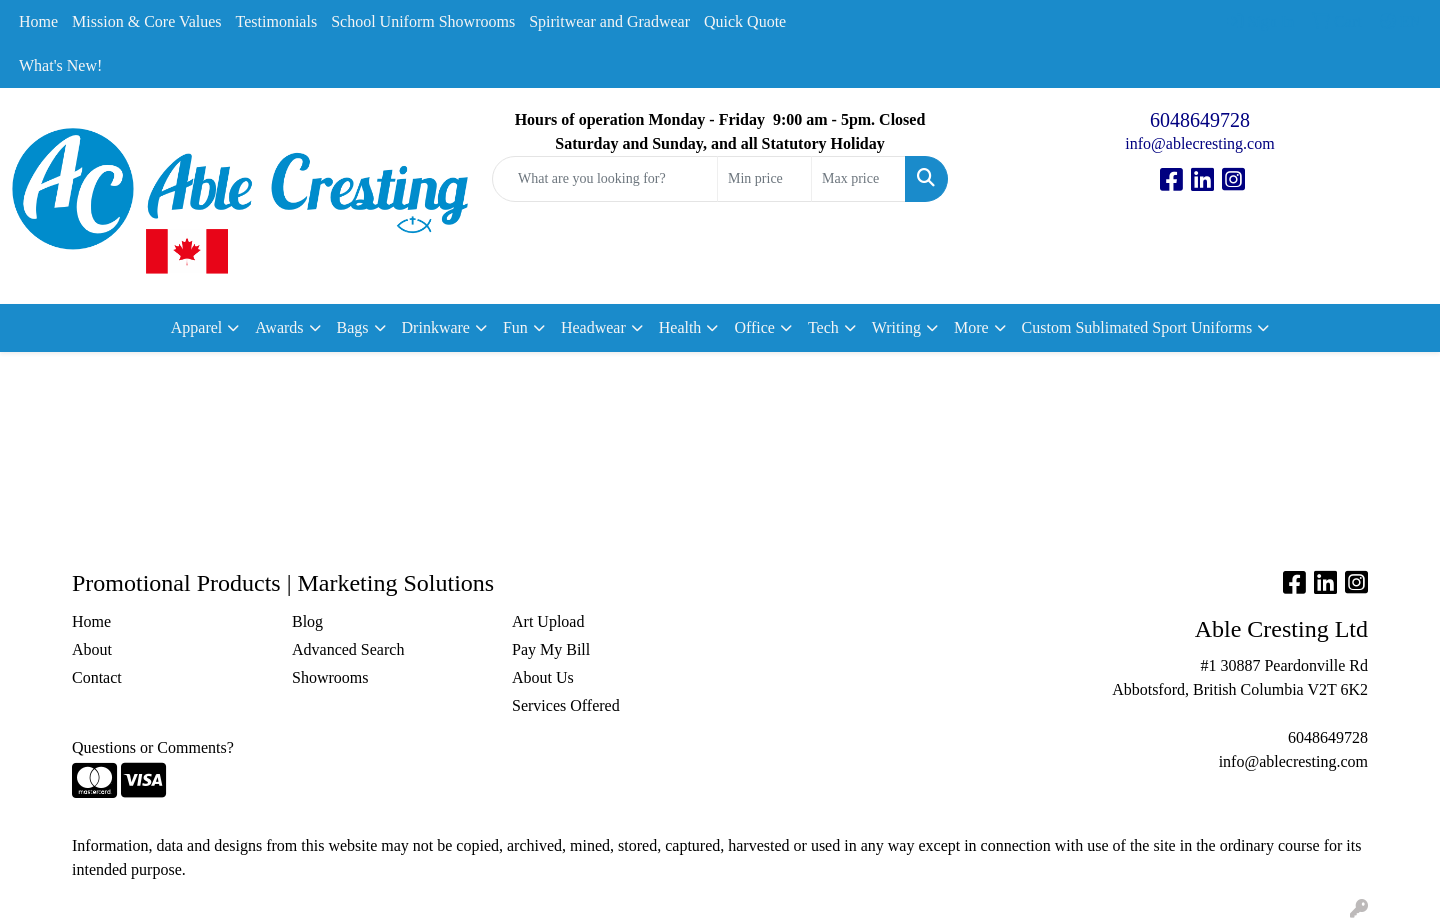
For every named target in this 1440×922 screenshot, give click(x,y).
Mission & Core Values (146, 21)
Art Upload (548, 621)
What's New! (60, 65)
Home (38, 21)
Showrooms (330, 677)
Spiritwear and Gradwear (609, 21)
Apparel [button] (197, 327)
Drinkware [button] (436, 327)
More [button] (971, 327)
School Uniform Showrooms (423, 21)
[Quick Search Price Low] (764, 179)
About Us (543, 677)
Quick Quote (745, 21)
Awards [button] (279, 327)
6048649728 (1200, 120)
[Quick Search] (605, 179)
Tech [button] (823, 327)
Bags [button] (353, 327)
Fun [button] (515, 327)
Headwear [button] (593, 327)
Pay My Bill (551, 649)
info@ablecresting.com (1199, 143)
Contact (97, 677)
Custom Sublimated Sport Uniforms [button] (1137, 327)
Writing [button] (896, 327)
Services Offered (566, 705)
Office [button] (754, 327)
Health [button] (680, 327)
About (92, 649)
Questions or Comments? (153, 747)
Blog (307, 621)
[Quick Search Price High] (858, 179)
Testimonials (277, 21)
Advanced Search (348, 649)
